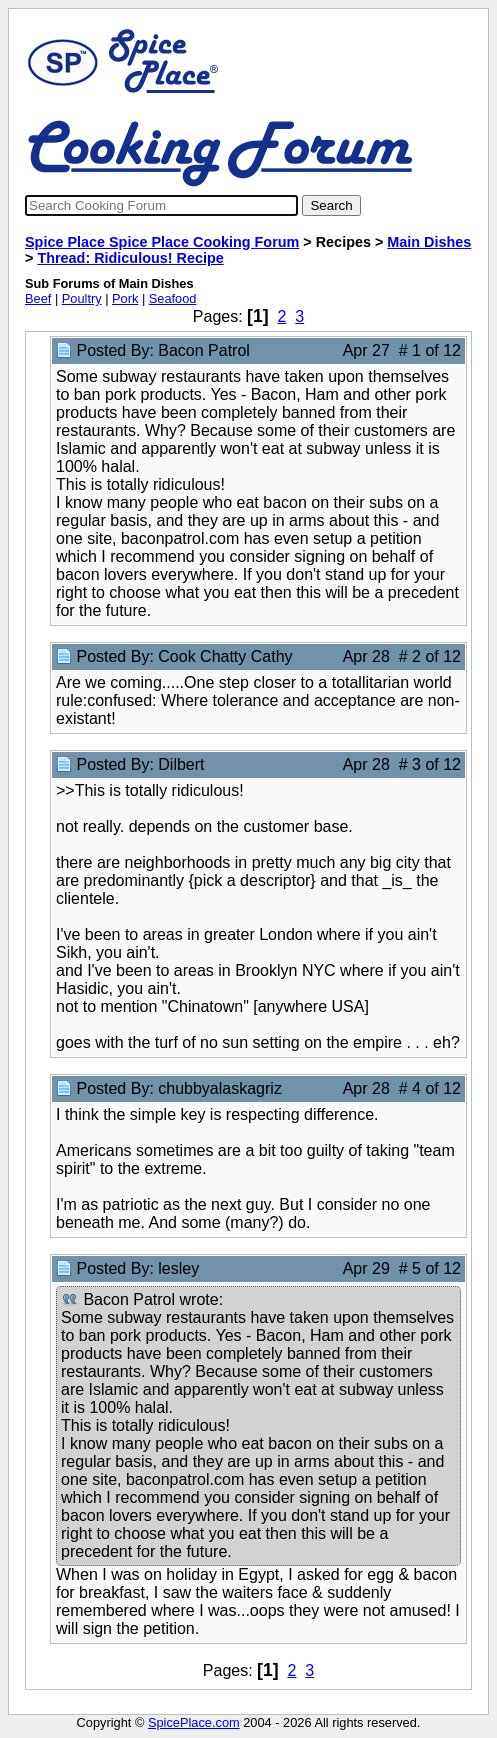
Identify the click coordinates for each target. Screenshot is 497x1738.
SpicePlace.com (194, 1722)
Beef (38, 298)
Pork (125, 298)
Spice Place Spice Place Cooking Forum (162, 242)
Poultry (82, 298)
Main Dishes (429, 242)
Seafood (173, 298)
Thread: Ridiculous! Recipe (130, 258)
